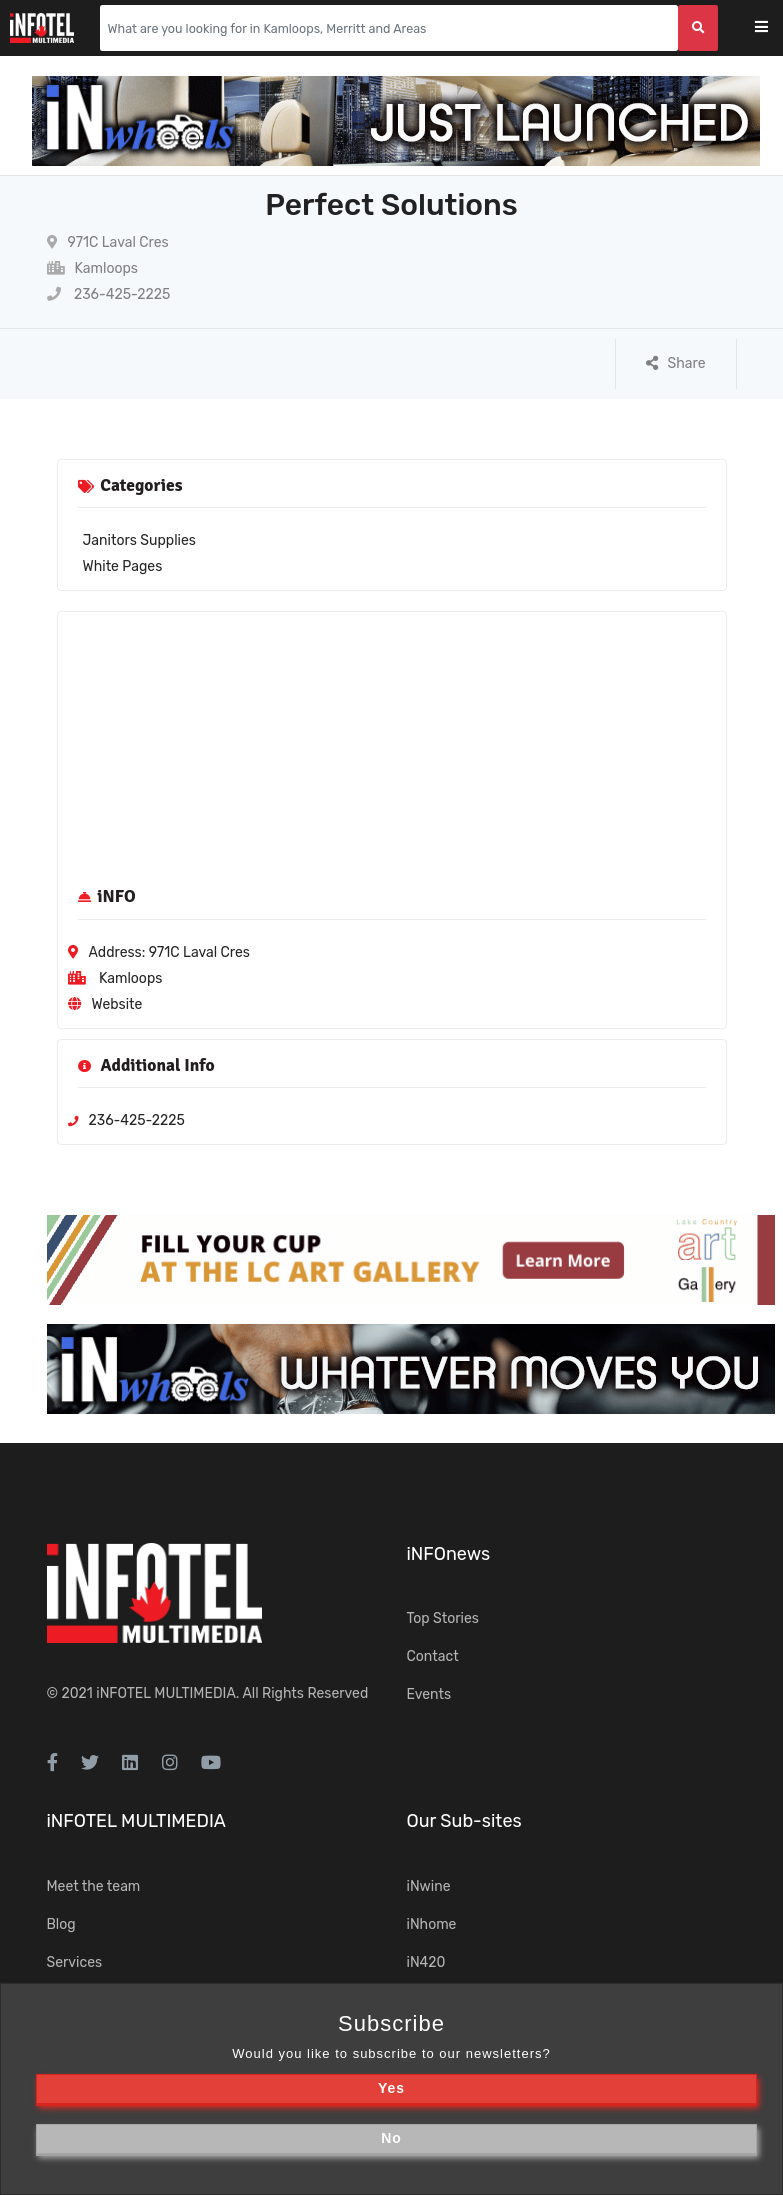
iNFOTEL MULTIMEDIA (166, 1693)
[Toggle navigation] (774, 28)
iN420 (426, 1962)
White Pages (123, 566)
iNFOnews (449, 1554)
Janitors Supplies (139, 540)
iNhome (432, 1924)
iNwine (429, 1886)
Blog (61, 1924)
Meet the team (94, 1886)
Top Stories (443, 1618)
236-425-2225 (109, 294)
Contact (433, 1656)
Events (429, 1694)
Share (676, 363)
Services (75, 1962)
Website (117, 1004)
